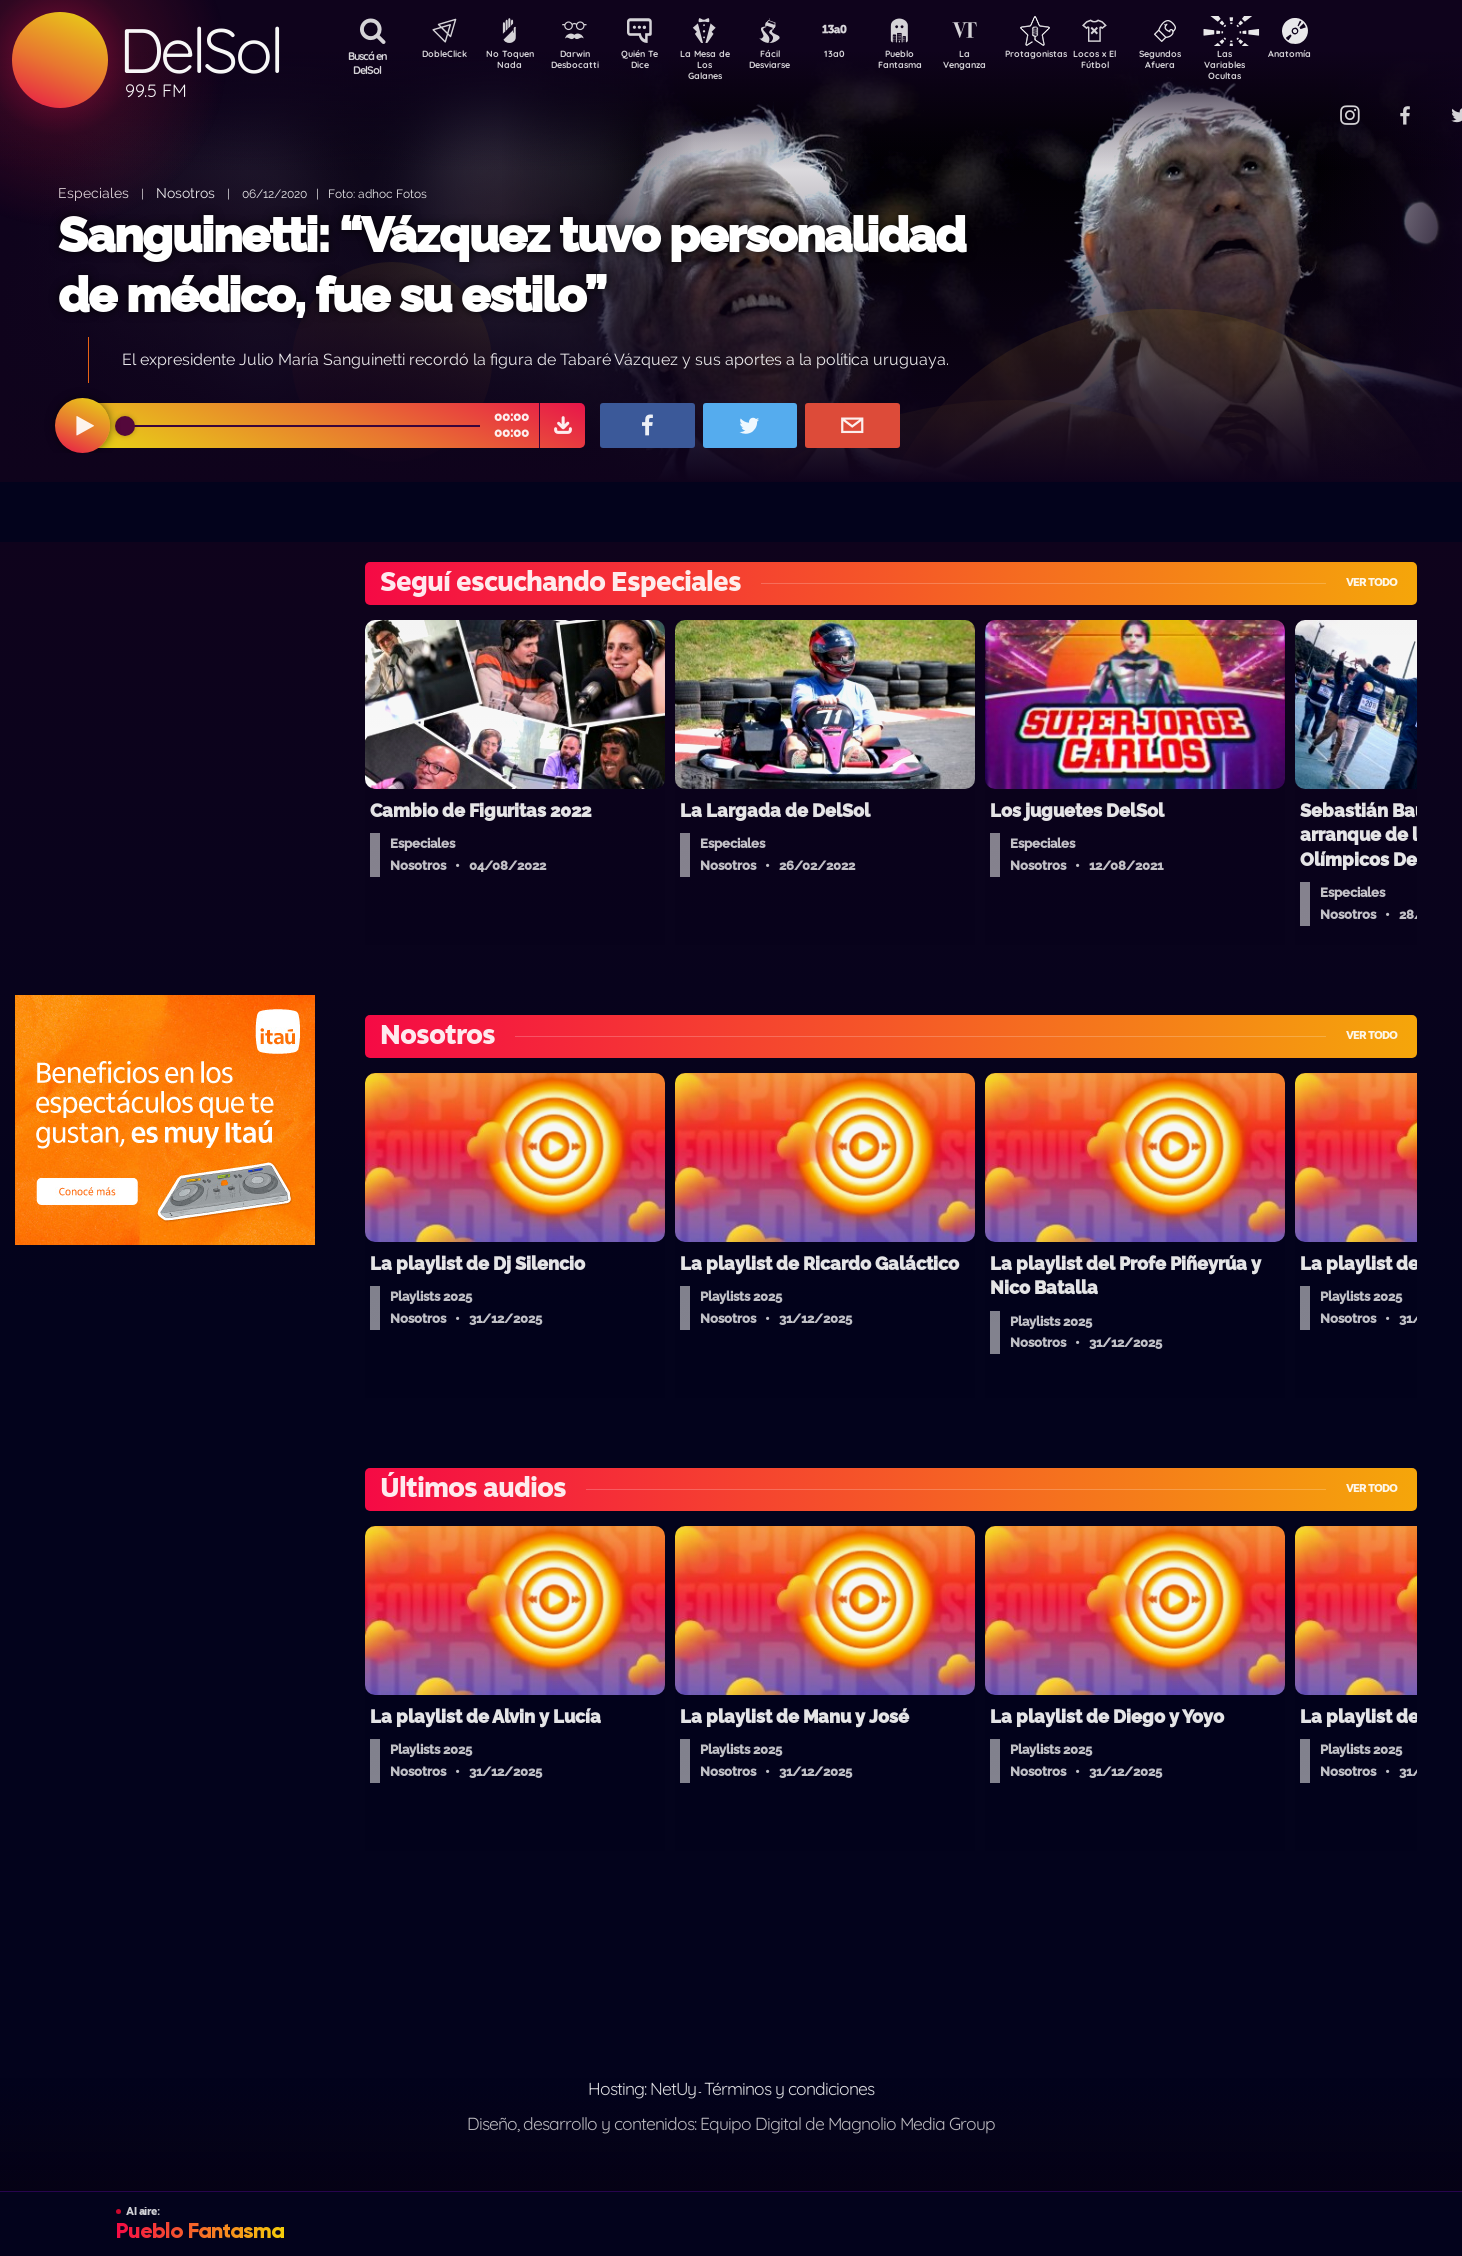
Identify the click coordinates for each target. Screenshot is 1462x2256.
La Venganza (997, 63)
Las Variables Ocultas (1277, 64)
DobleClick (437, 56)
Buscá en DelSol (367, 63)
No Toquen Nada (507, 63)
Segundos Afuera (1207, 63)
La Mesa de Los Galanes (717, 64)
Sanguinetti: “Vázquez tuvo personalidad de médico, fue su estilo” (511, 264)
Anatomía (1347, 56)
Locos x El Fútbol (1137, 63)
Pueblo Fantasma (927, 63)
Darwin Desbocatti (577, 63)
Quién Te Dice (647, 63)
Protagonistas (1067, 56)
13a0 (857, 56)
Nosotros (185, 192)
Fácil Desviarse (787, 63)
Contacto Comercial (1308, 102)
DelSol (200, 50)
